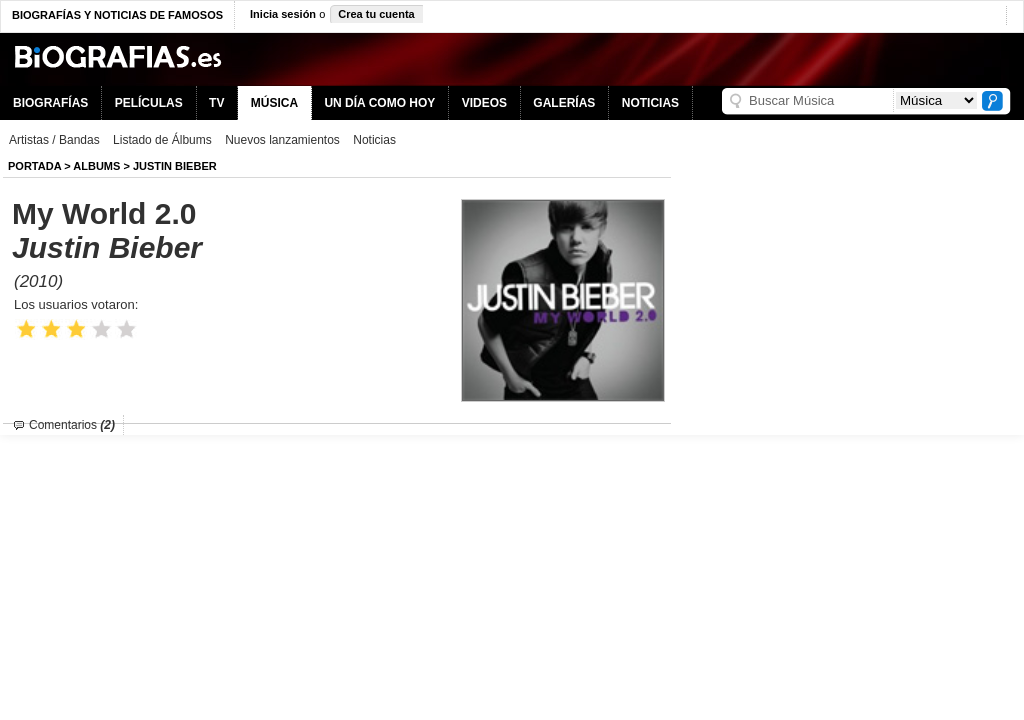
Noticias (374, 140)
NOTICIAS (650, 103)
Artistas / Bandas (54, 140)
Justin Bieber (175, 166)
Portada (34, 166)
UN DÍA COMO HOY (379, 103)
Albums (96, 166)
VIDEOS (484, 103)
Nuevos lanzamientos (282, 140)
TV (216, 103)
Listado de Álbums (162, 140)
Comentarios (72, 425)
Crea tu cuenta (376, 14)
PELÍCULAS (149, 103)
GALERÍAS (564, 103)
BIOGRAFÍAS (50, 103)
